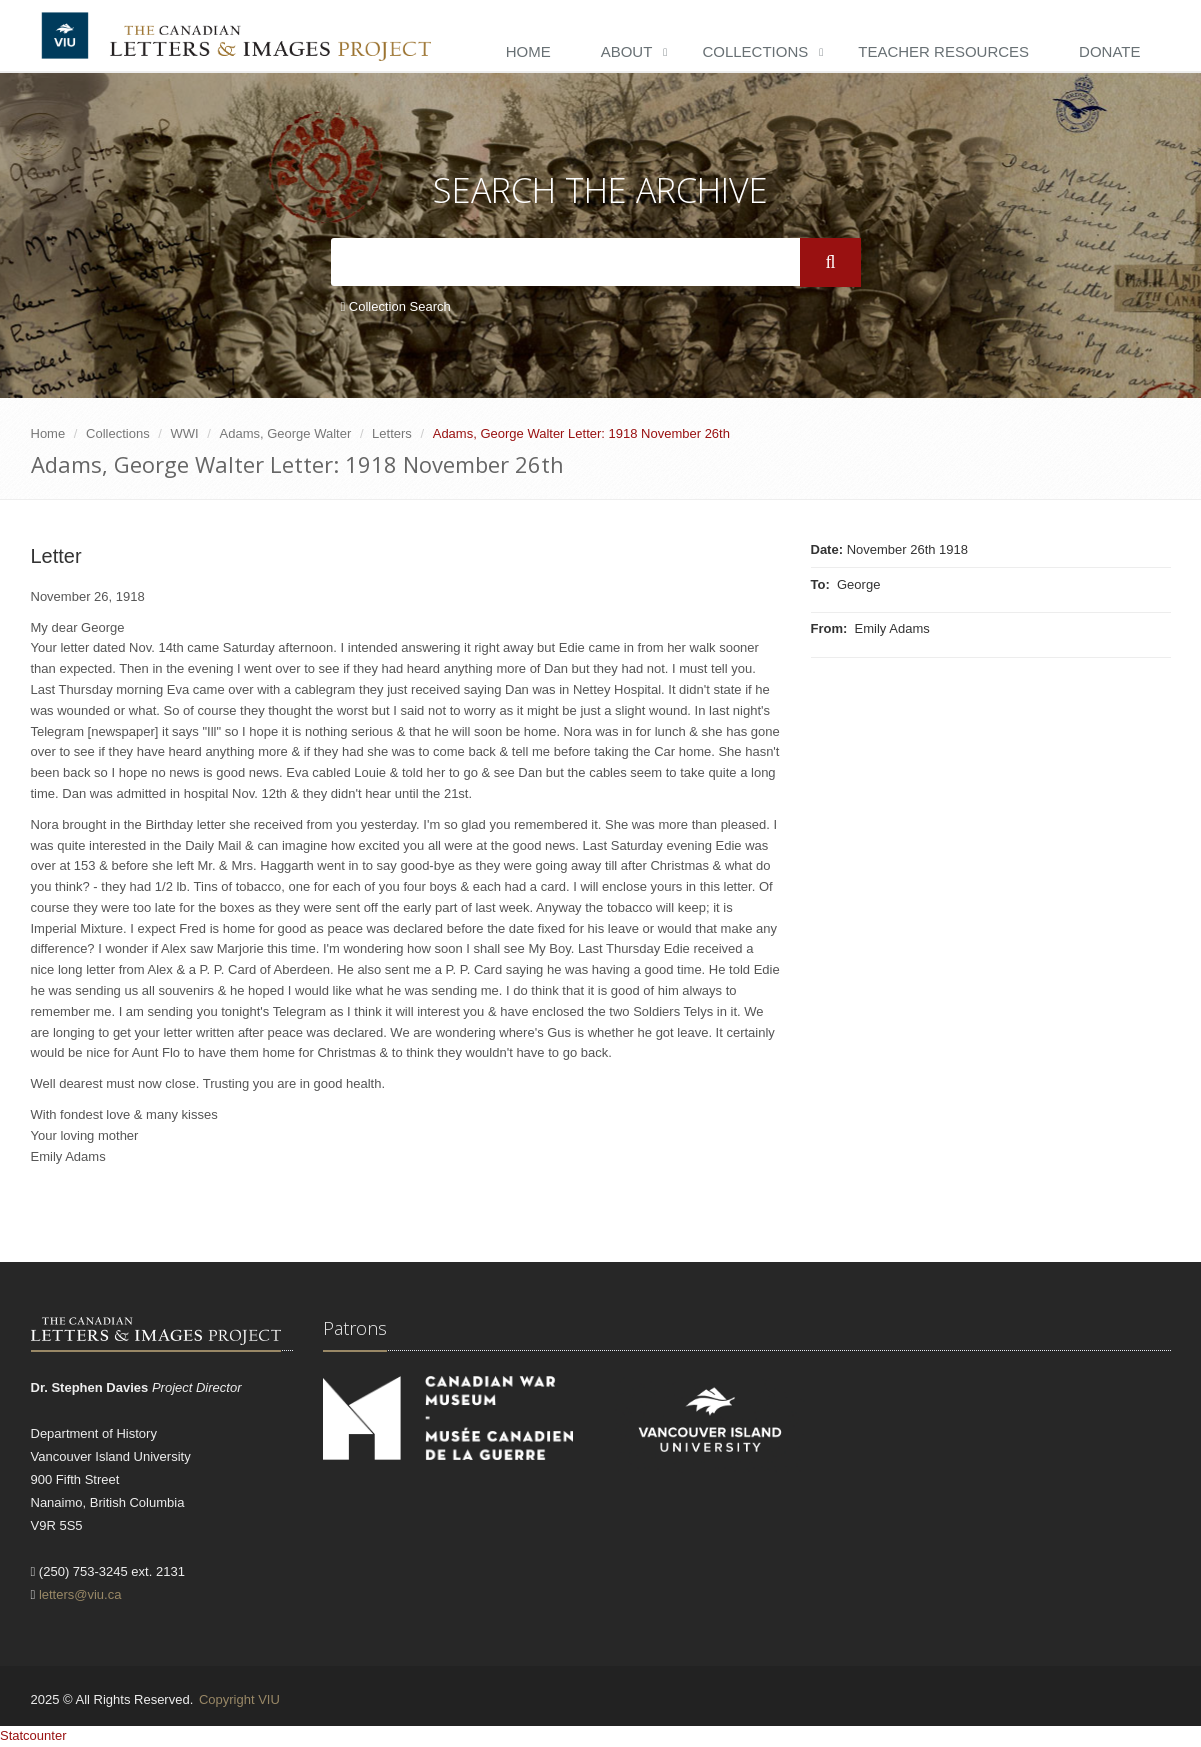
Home (528, 51)
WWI (185, 433)
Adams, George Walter (286, 433)
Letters (392, 433)
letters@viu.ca (80, 1594)
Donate (1109, 51)
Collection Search (396, 306)
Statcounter (33, 1735)
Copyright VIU (239, 1699)
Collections (755, 51)
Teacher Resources (943, 51)
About (627, 51)
